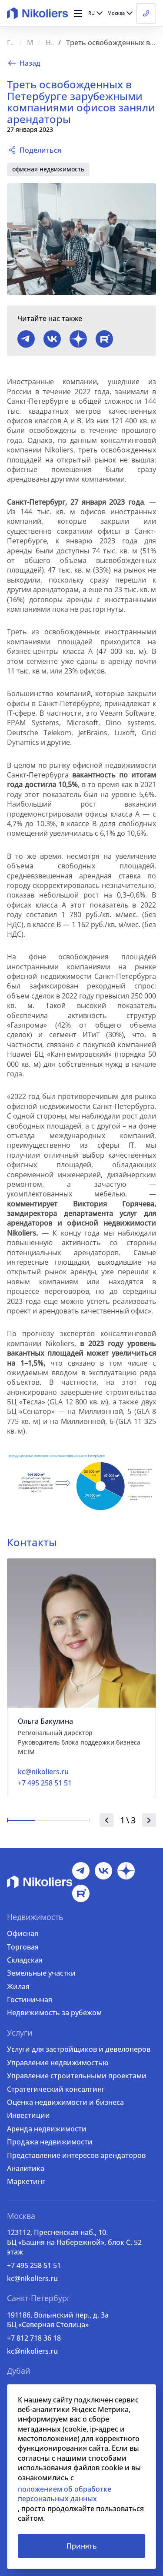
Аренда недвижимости (46, 2129)
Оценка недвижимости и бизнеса (65, 2102)
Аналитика (25, 2168)
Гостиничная (29, 1999)
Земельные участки (41, 1973)
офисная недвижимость (48, 169)
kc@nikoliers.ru (32, 2278)
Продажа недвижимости (50, 2142)
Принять (82, 2546)
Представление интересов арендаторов (76, 2155)
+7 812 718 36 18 (34, 2338)
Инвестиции (28, 2115)
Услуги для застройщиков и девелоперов (78, 2049)
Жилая (18, 1986)
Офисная (22, 1933)
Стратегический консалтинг (56, 2089)
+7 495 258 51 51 (34, 2265)
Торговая (23, 1947)
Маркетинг (26, 2181)
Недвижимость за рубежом (54, 2012)
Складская (25, 1960)
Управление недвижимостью (57, 2062)
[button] (78, 13)
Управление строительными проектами (76, 2075)
